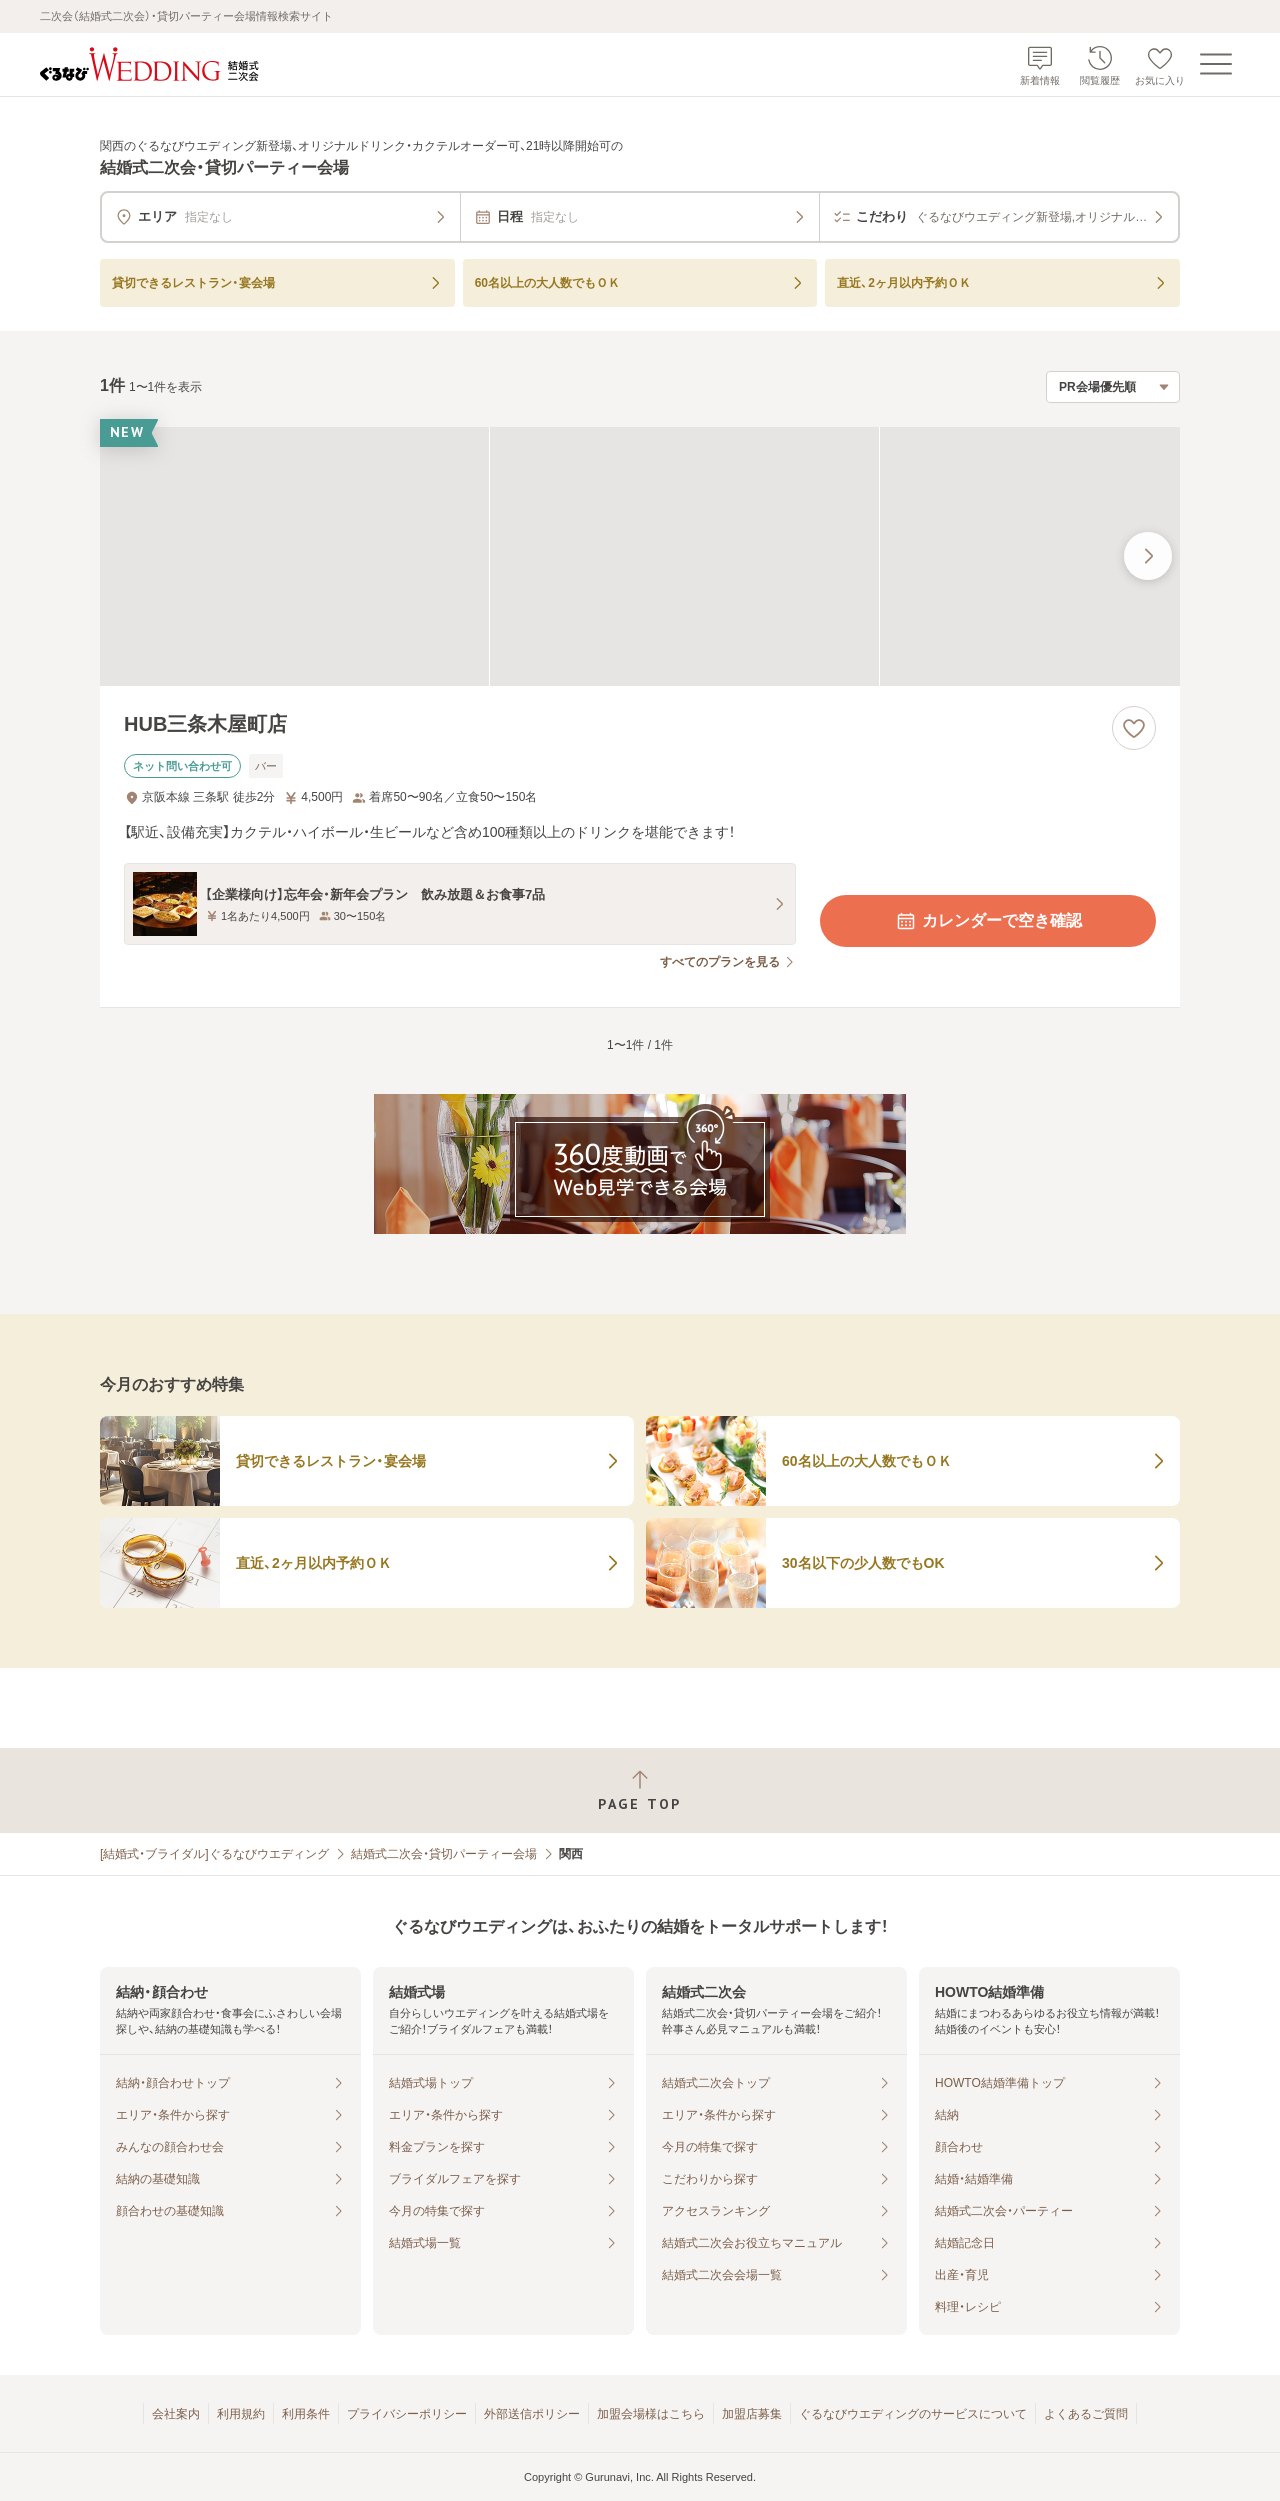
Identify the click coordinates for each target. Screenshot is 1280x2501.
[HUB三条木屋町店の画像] (640, 556)
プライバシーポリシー (407, 2414)
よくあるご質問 (1086, 2414)
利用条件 (306, 2414)
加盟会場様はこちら (651, 2414)
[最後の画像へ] (1148, 556)
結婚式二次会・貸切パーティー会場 (444, 1854)
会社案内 (176, 2414)
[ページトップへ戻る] (640, 1790)
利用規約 (241, 2414)
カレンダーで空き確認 (988, 921)
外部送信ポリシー (532, 2414)
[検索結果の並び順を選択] (1113, 387)
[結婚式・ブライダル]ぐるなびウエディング (214, 1854)
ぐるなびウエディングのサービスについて (913, 2414)
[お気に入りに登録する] (1134, 728)
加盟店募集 (752, 2414)
